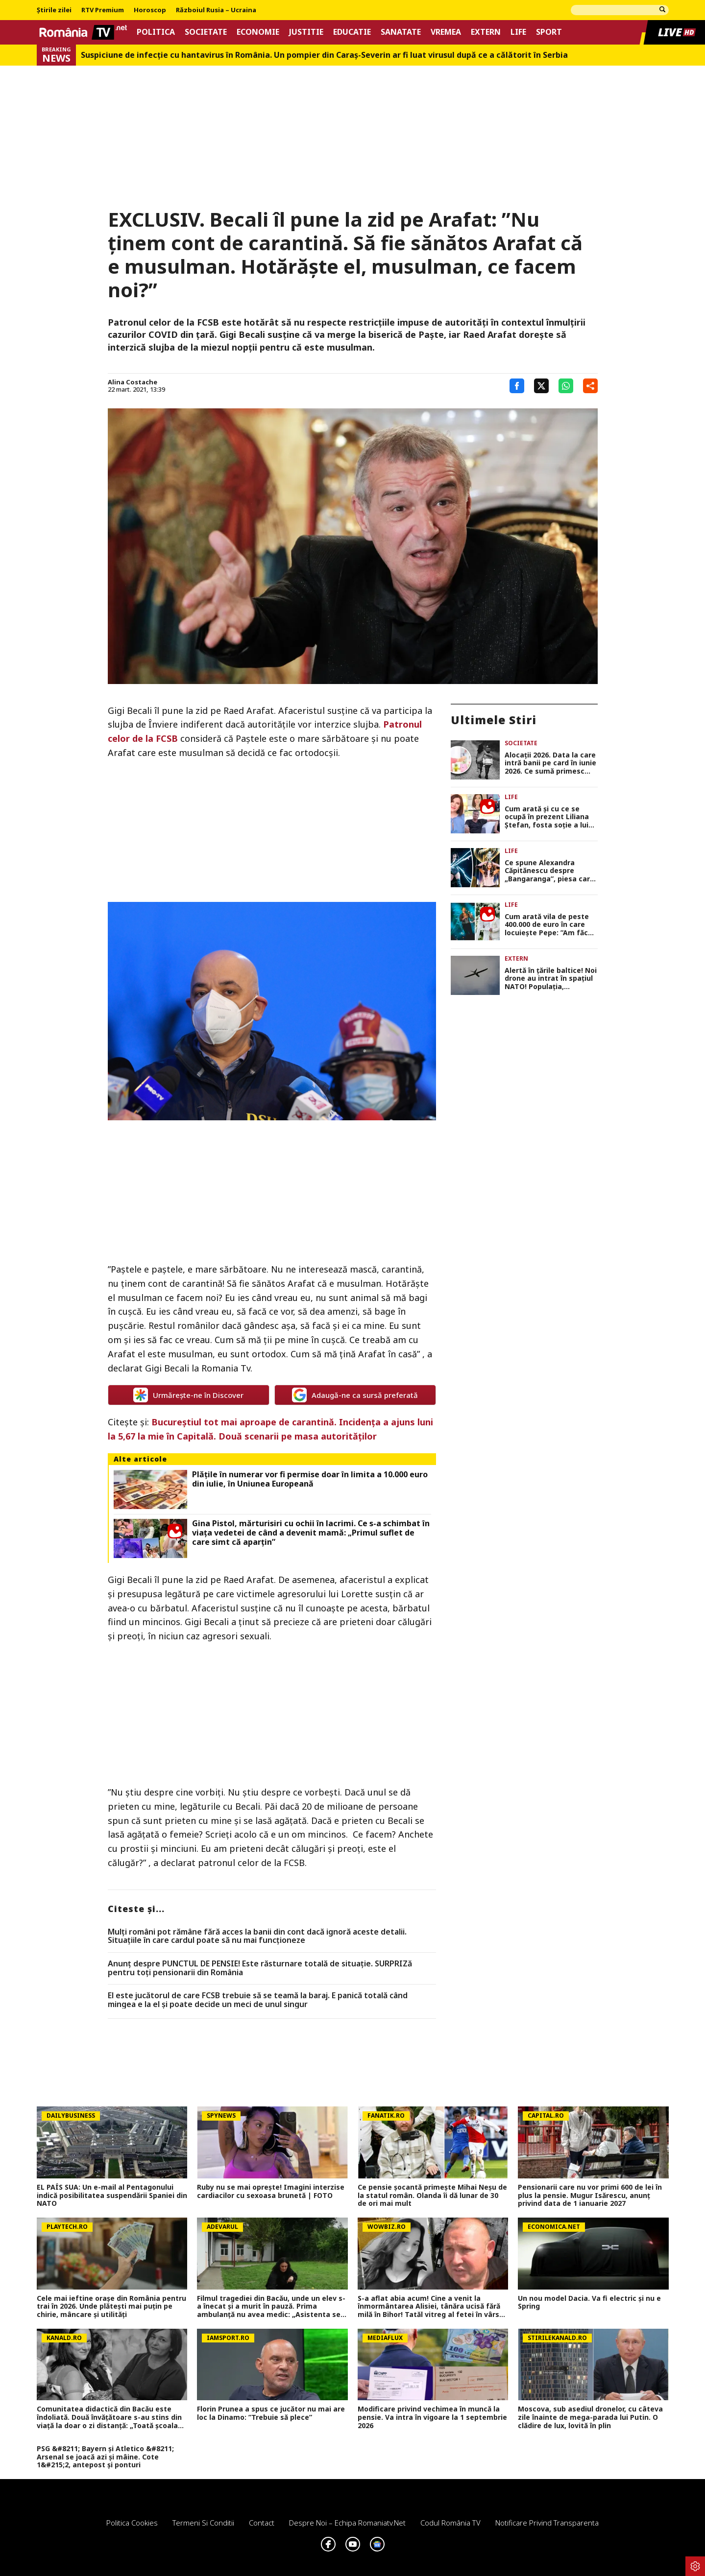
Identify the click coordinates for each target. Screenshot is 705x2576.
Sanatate (401, 32)
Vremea (446, 32)
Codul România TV (450, 2522)
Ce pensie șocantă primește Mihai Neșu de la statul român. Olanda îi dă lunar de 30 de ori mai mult (432, 2195)
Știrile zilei (54, 10)
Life (518, 32)
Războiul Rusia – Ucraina (216, 10)
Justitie (306, 32)
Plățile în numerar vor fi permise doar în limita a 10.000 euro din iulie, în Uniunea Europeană (310, 1479)
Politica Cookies (132, 2522)
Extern (486, 32)
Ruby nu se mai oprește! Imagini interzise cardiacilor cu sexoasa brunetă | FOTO (270, 2191)
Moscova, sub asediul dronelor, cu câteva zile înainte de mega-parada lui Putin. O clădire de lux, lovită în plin (590, 2417)
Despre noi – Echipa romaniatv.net (347, 2522)
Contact (261, 2522)
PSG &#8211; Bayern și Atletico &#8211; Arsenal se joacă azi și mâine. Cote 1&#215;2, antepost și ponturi (105, 2457)
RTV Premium (102, 10)
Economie (258, 32)
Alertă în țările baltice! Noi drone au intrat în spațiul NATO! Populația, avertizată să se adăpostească (551, 979)
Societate (206, 32)
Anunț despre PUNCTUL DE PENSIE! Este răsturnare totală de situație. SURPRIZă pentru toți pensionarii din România (260, 1968)
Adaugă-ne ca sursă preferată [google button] (355, 1395)
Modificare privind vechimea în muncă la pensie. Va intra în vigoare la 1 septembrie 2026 (432, 2417)
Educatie (352, 32)
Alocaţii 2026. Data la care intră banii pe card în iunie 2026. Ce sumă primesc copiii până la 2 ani (550, 763)
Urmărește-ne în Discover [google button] (188, 1395)
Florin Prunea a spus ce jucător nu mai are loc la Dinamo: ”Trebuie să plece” (271, 2413)
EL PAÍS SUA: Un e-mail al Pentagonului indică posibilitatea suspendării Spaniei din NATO (112, 2195)
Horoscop (150, 10)
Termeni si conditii (203, 2522)
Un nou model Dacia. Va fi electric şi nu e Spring (589, 2302)
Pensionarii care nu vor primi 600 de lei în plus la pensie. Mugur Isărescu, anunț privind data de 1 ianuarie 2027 (590, 2195)
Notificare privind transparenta (547, 2522)
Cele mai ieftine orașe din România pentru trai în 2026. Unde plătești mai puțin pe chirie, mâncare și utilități (111, 2306)
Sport (549, 32)
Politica (156, 32)
